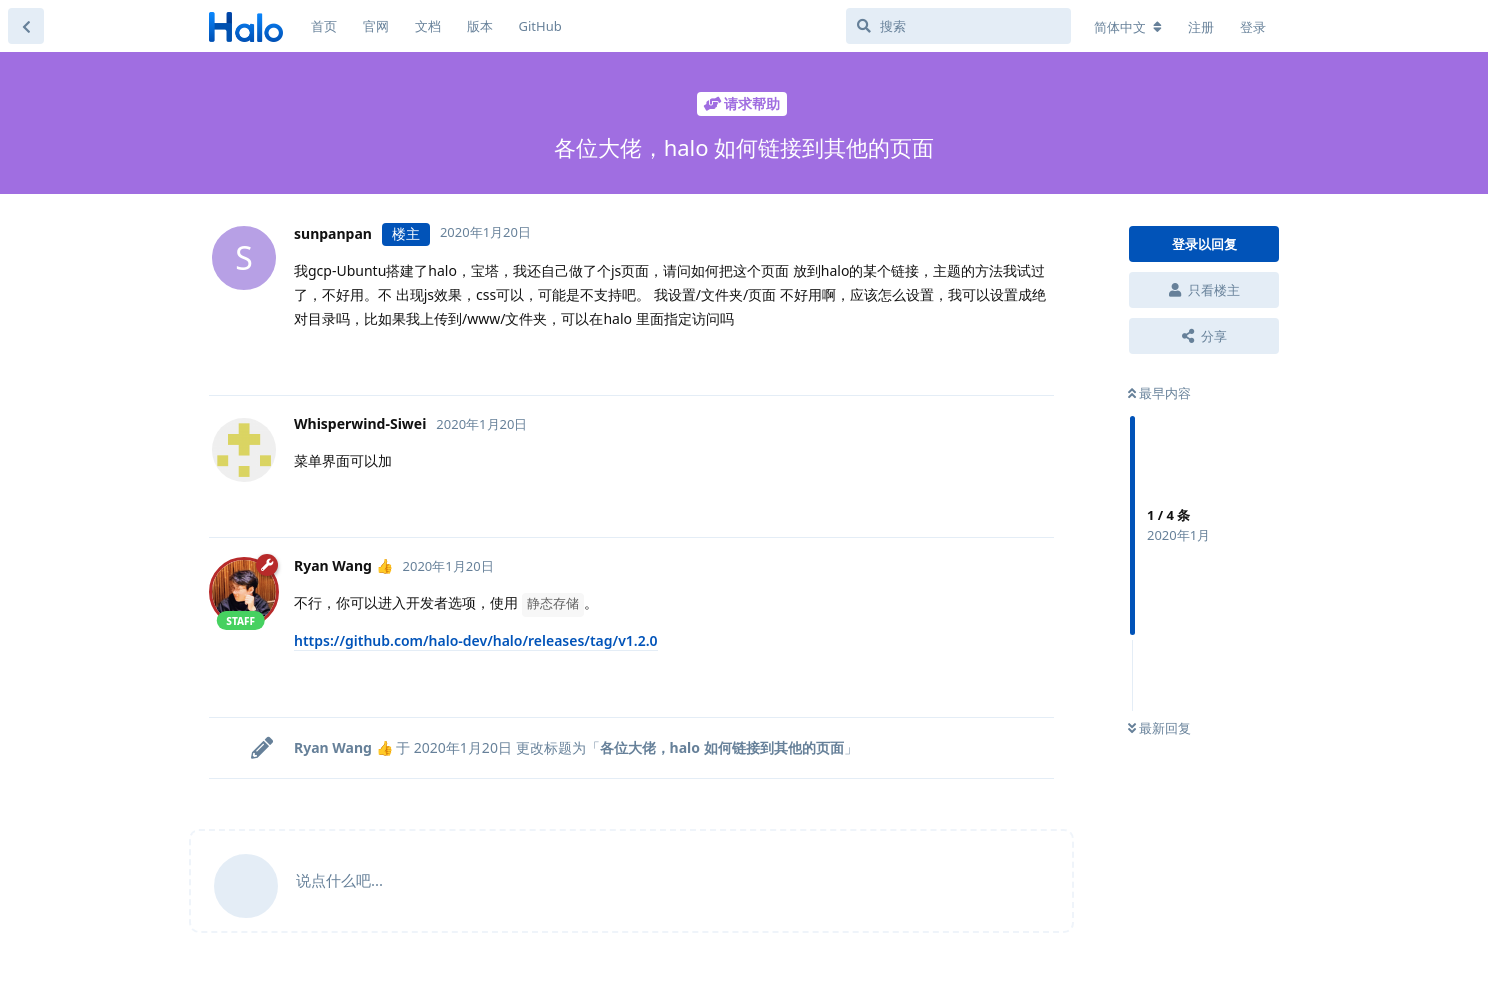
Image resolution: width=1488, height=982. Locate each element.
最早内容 (1159, 393)
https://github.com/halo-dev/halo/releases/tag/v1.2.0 (476, 640)
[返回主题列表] (26, 26)
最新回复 (1159, 728)
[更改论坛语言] (1128, 27)
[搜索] (958, 26)
